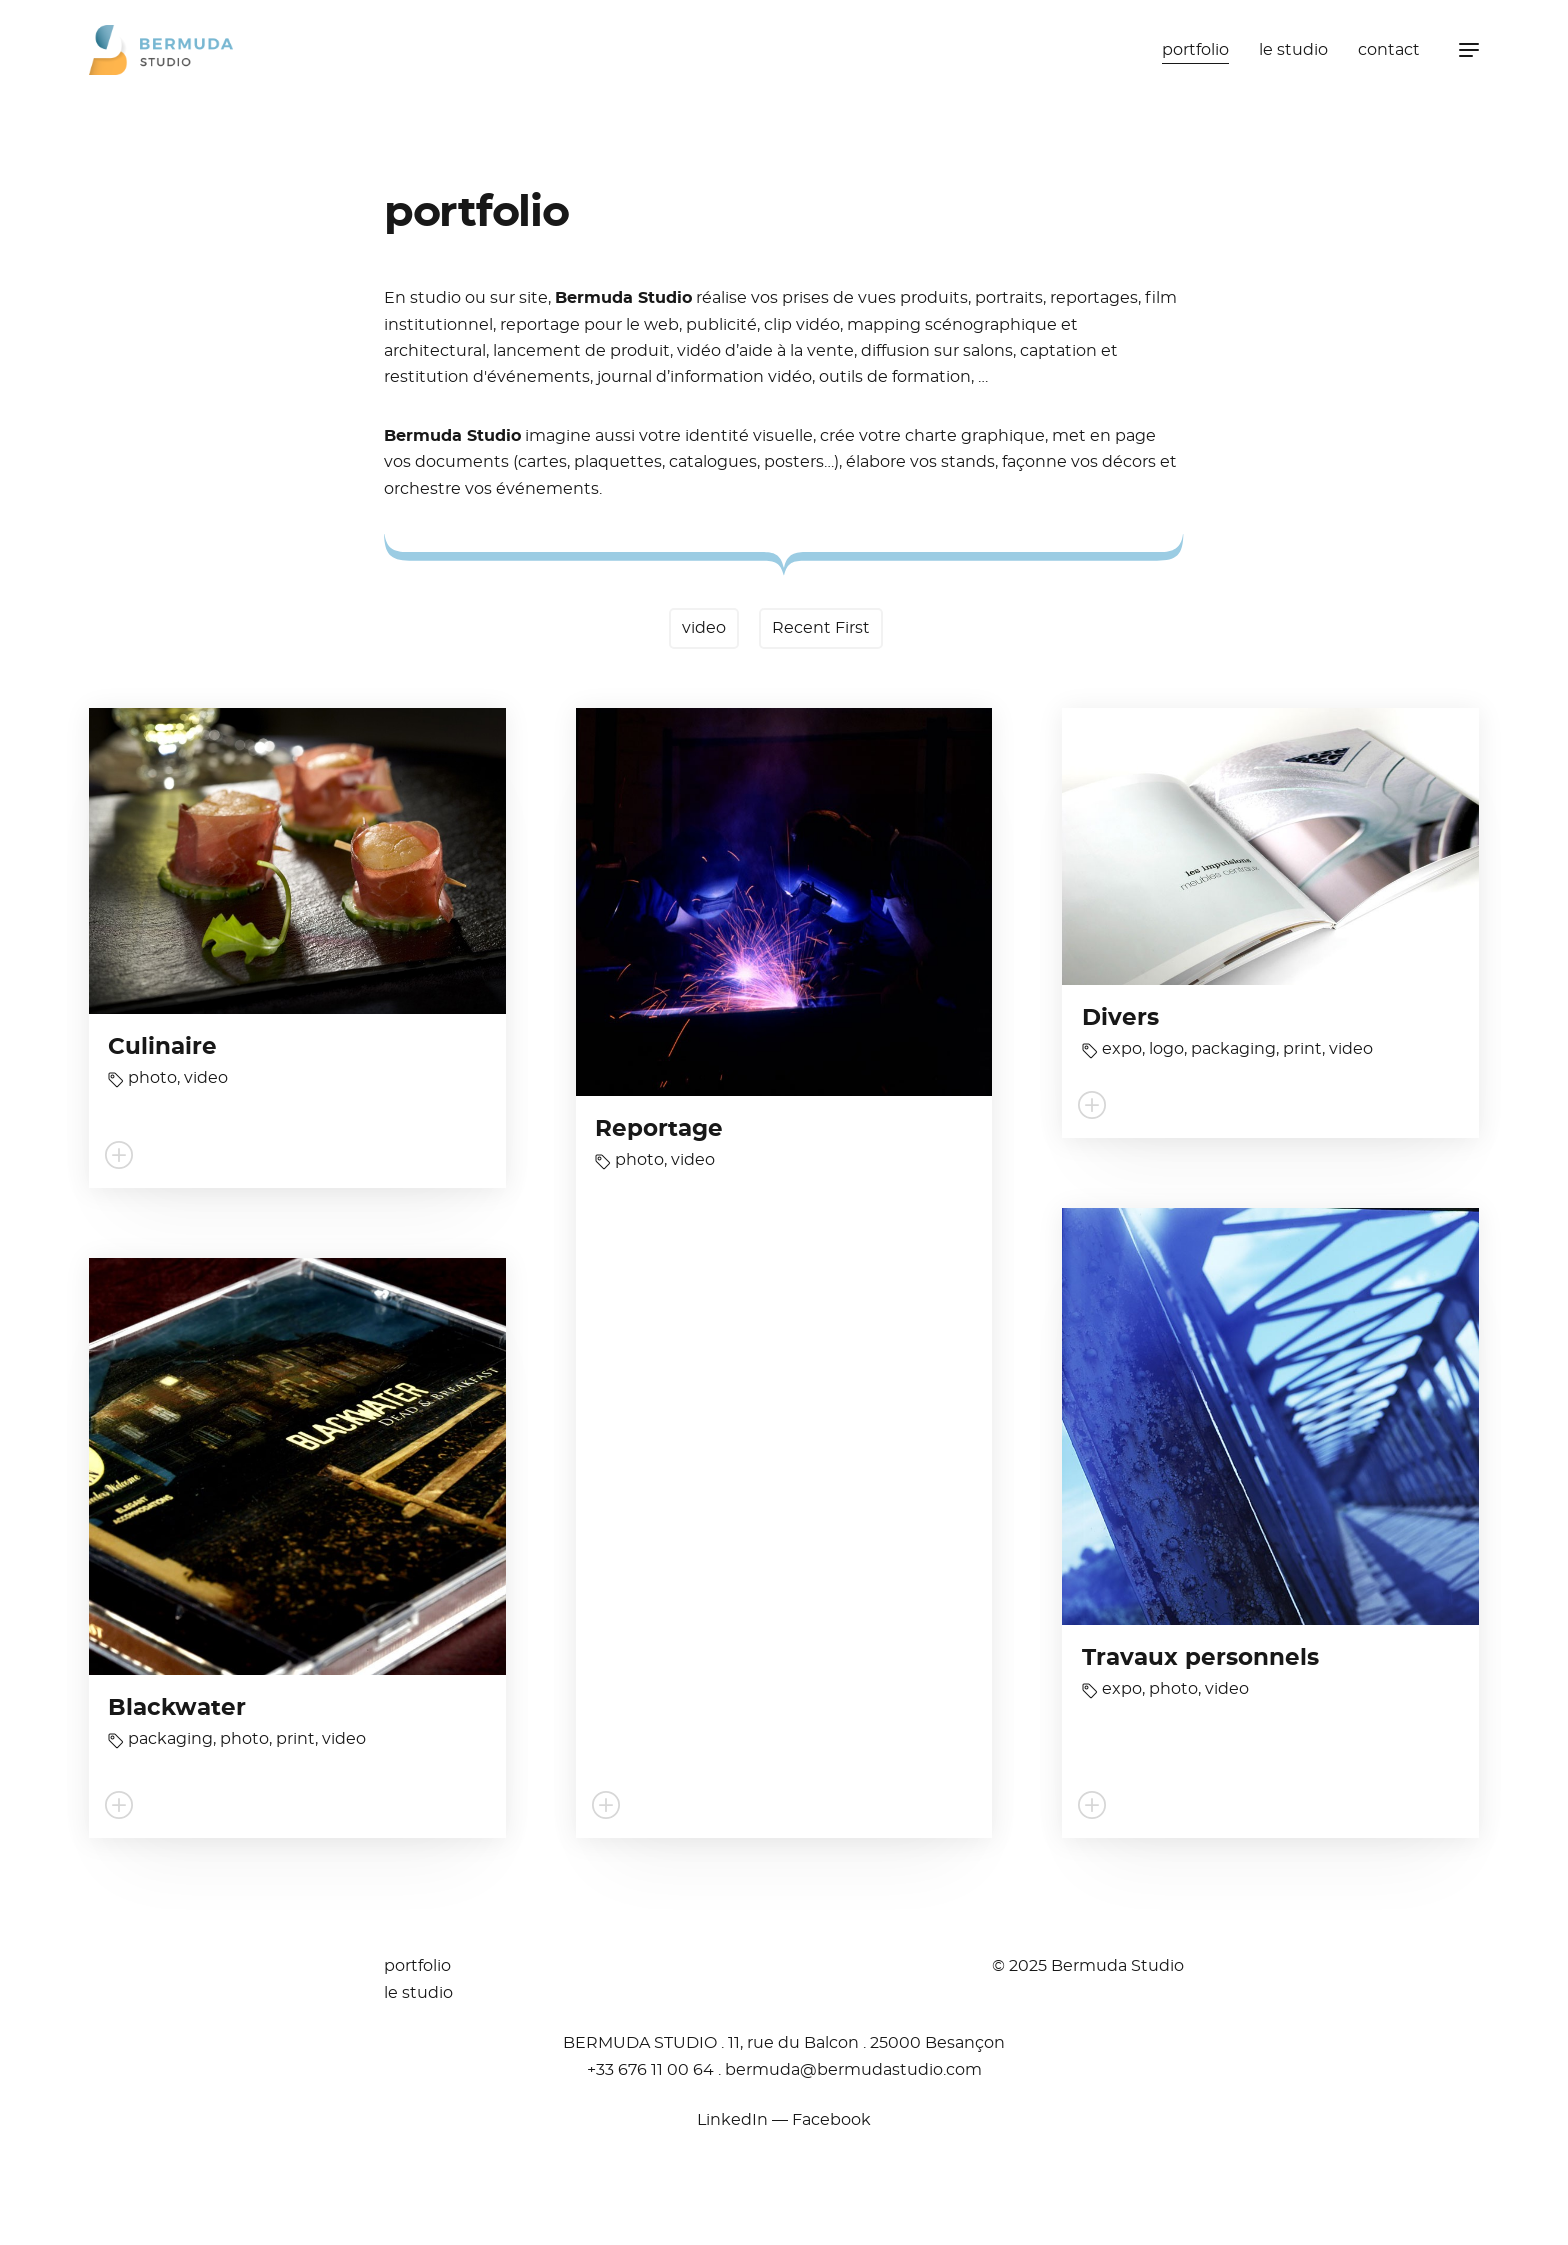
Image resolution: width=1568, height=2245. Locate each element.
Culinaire (162, 1047)
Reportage (659, 1129)
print (1302, 1049)
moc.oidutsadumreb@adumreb (853, 2070)
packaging (1233, 1049)
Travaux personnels (1200, 1658)
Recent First (821, 628)
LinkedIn (732, 2120)
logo (1166, 1049)
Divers (1120, 1018)
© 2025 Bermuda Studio (1088, 1966)
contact (1389, 50)
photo (152, 1078)
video (704, 628)
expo (1122, 1049)
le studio (1293, 50)
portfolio (1195, 50)
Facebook (831, 2120)
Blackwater (177, 1708)
